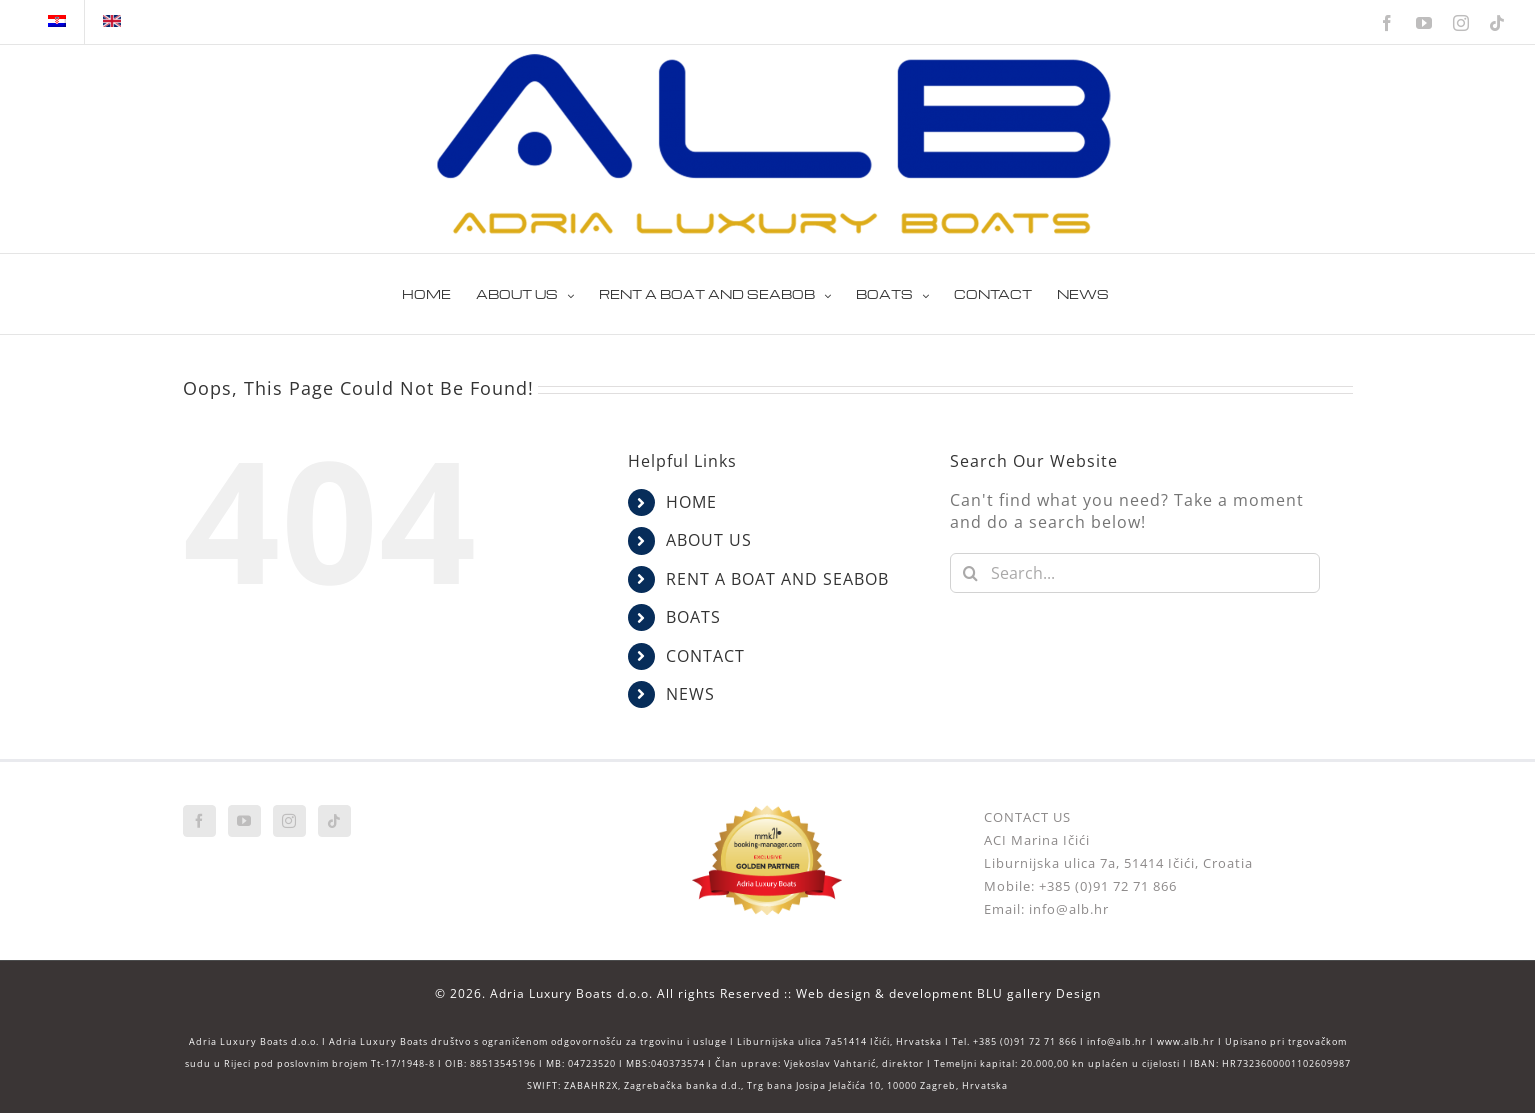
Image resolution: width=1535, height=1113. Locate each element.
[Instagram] (289, 821)
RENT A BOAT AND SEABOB (777, 579)
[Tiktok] (334, 821)
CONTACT (705, 656)
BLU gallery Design (1039, 993)
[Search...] (1135, 573)
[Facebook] (199, 821)
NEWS (690, 694)
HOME (691, 502)
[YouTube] (244, 821)
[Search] (970, 573)
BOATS (693, 617)
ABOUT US (709, 540)
